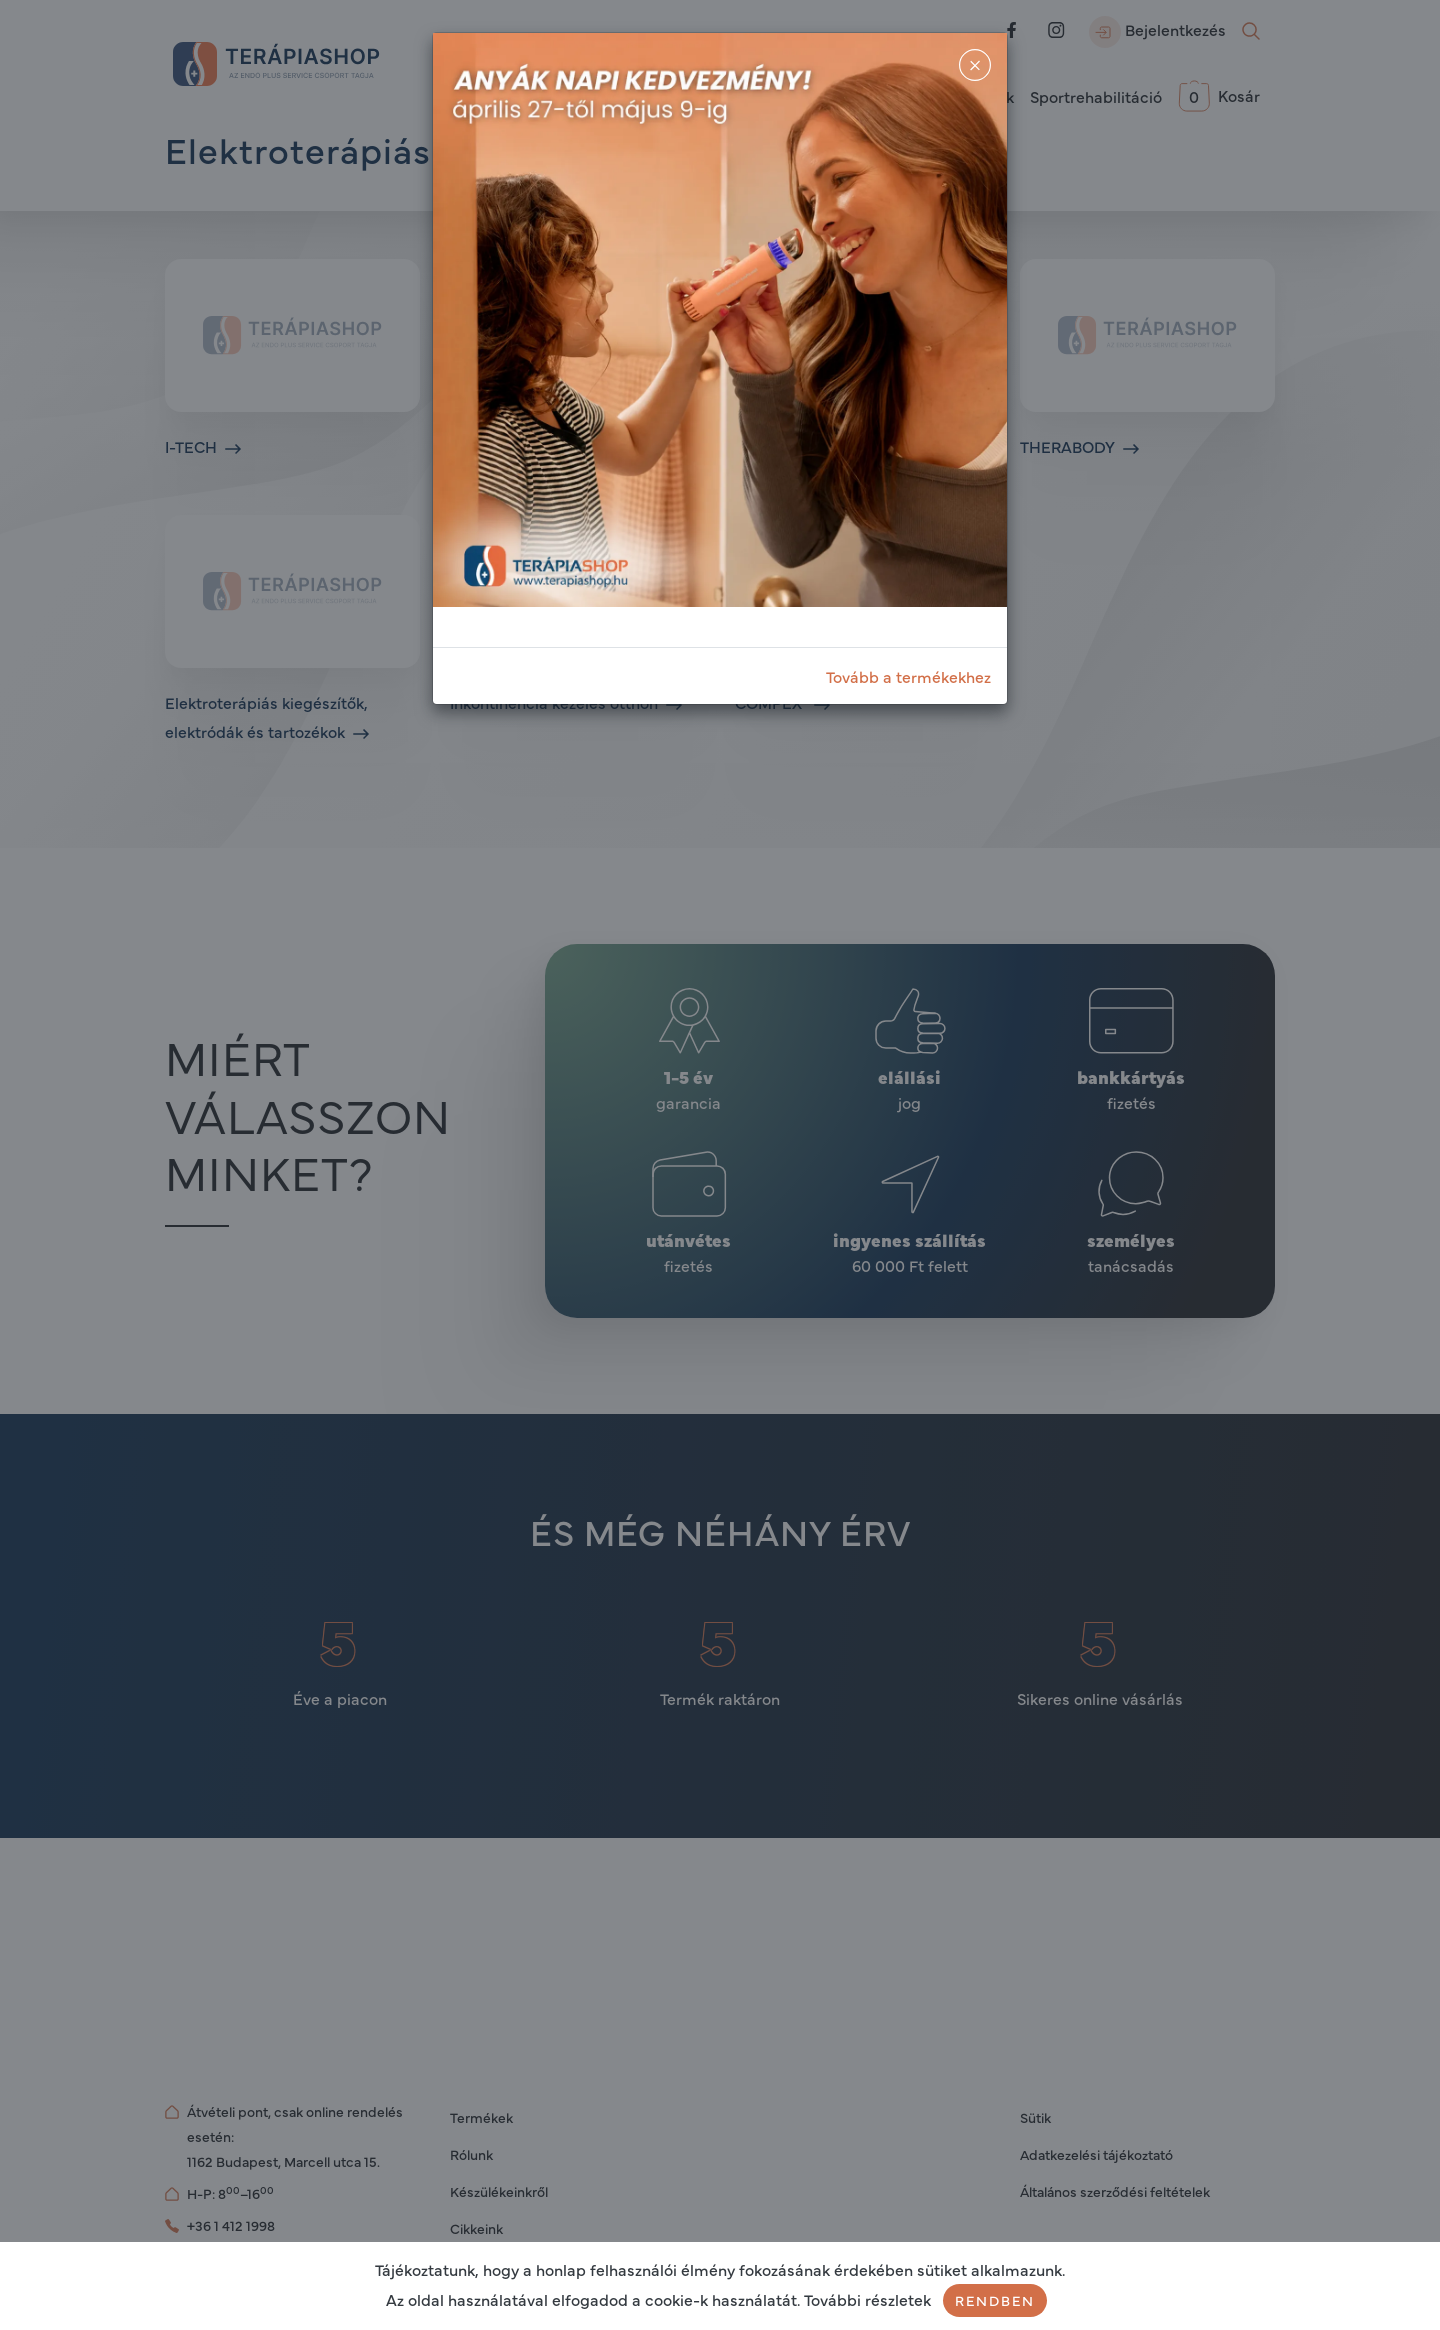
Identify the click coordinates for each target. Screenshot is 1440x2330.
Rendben (995, 2300)
